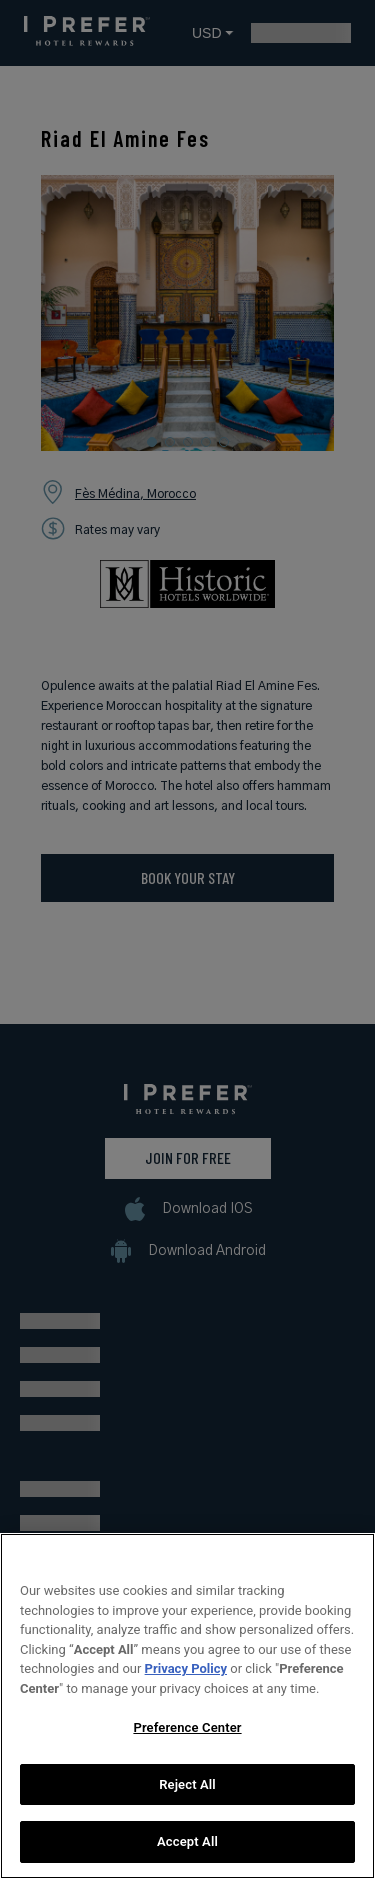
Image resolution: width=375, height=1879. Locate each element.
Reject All (187, 1789)
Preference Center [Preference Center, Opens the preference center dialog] (187, 1732)
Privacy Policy (186, 1673)
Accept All (187, 1847)
